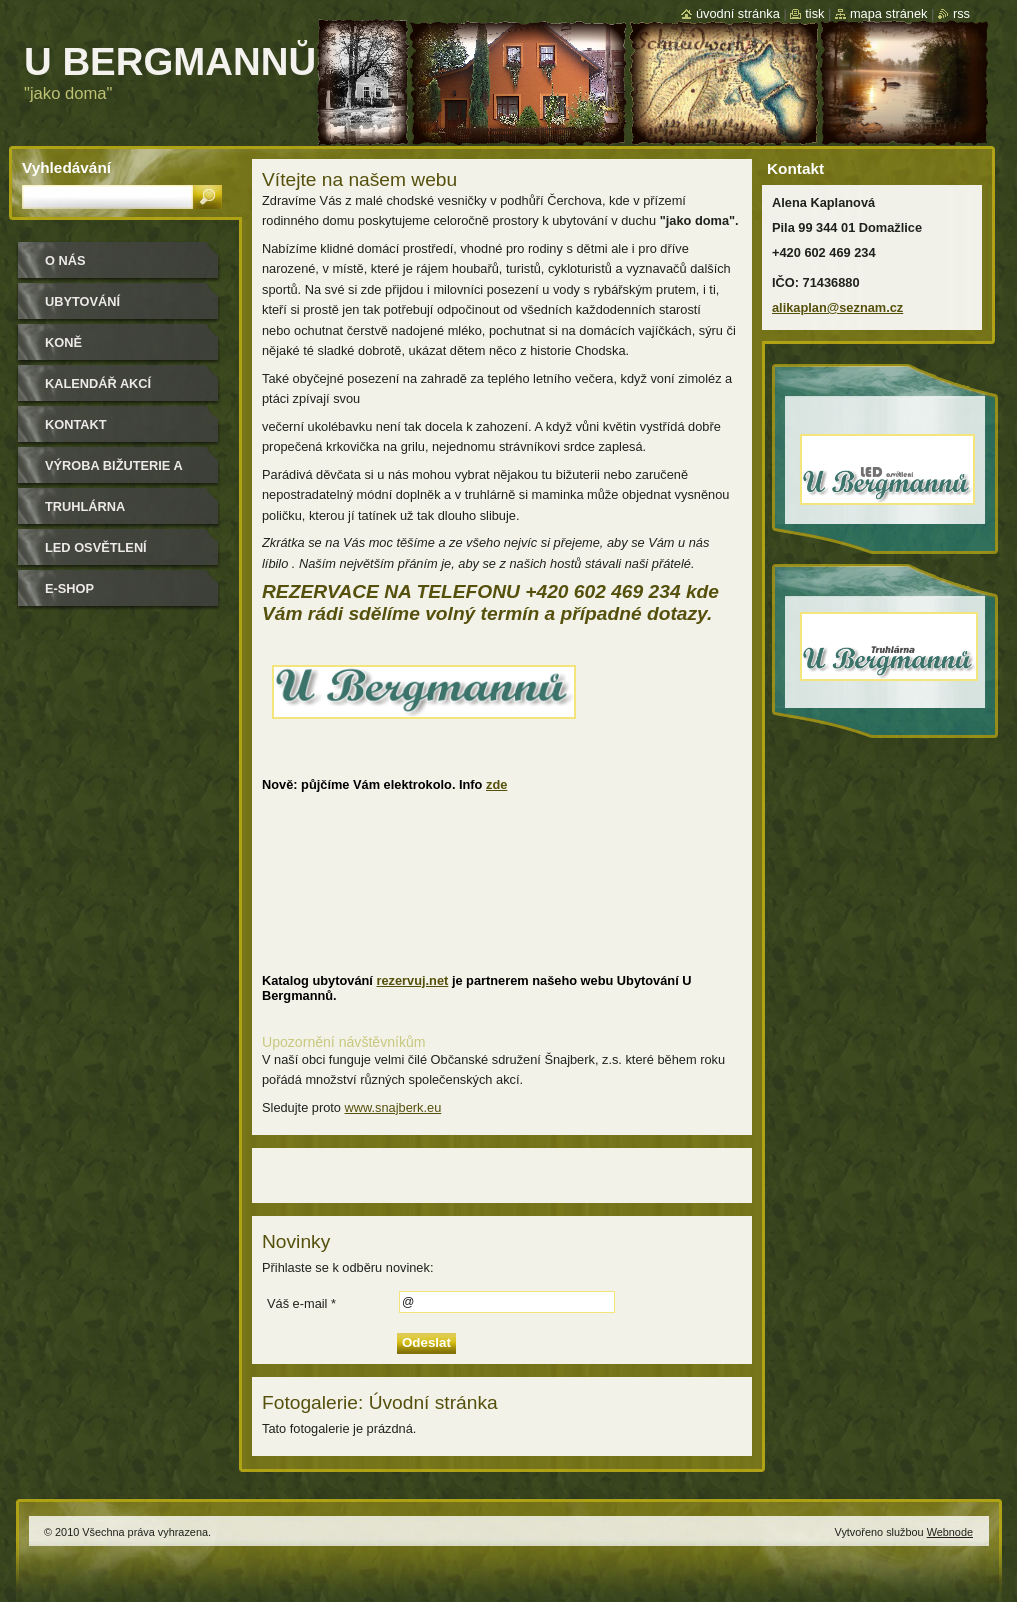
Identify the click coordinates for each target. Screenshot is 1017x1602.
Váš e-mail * (301, 1303)
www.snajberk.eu (393, 1107)
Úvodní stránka (738, 13)
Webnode (950, 1532)
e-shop (69, 588)
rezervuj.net (412, 980)
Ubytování (82, 301)
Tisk (814, 13)
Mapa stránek (889, 13)
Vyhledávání (66, 167)
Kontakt (76, 424)
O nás (65, 260)
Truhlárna (85, 506)
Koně (63, 342)
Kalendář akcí (98, 383)
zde (496, 784)
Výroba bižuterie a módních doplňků (114, 472)
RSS (961, 13)
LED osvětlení (96, 547)
